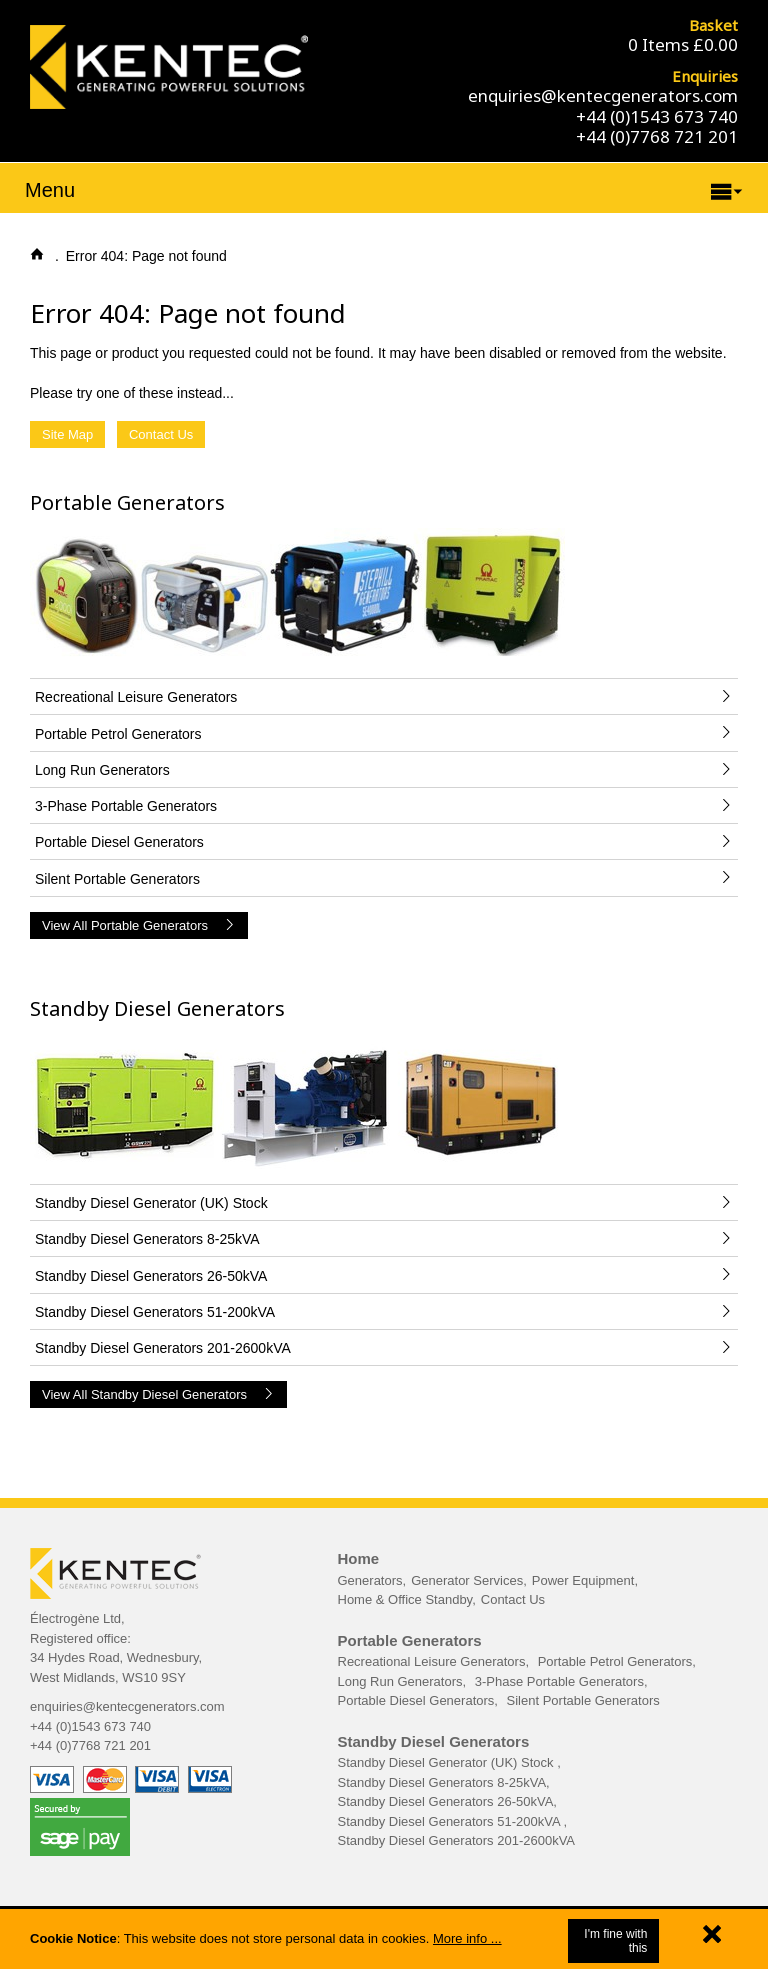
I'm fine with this (615, 1941)
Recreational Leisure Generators (432, 1661)
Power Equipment (583, 1580)
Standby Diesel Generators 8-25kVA (442, 1782)
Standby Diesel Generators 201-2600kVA (457, 1840)
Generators (370, 1580)
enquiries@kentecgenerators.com (603, 95)
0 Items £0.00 (683, 44)
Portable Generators (127, 502)
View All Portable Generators (139, 925)
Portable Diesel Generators (416, 1700)
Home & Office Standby (405, 1599)
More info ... (467, 1938)
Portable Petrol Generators (615, 1661)
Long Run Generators (400, 1681)
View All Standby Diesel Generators (158, 1394)
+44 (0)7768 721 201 (657, 136)
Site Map (67, 434)
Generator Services (467, 1580)
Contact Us (161, 434)
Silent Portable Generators (583, 1700)
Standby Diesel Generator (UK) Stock (448, 1762)
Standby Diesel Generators (157, 1008)
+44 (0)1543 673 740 (657, 116)
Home (359, 1558)
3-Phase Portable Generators (559, 1681)
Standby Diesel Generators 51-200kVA (451, 1821)
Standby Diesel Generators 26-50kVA (446, 1801)
